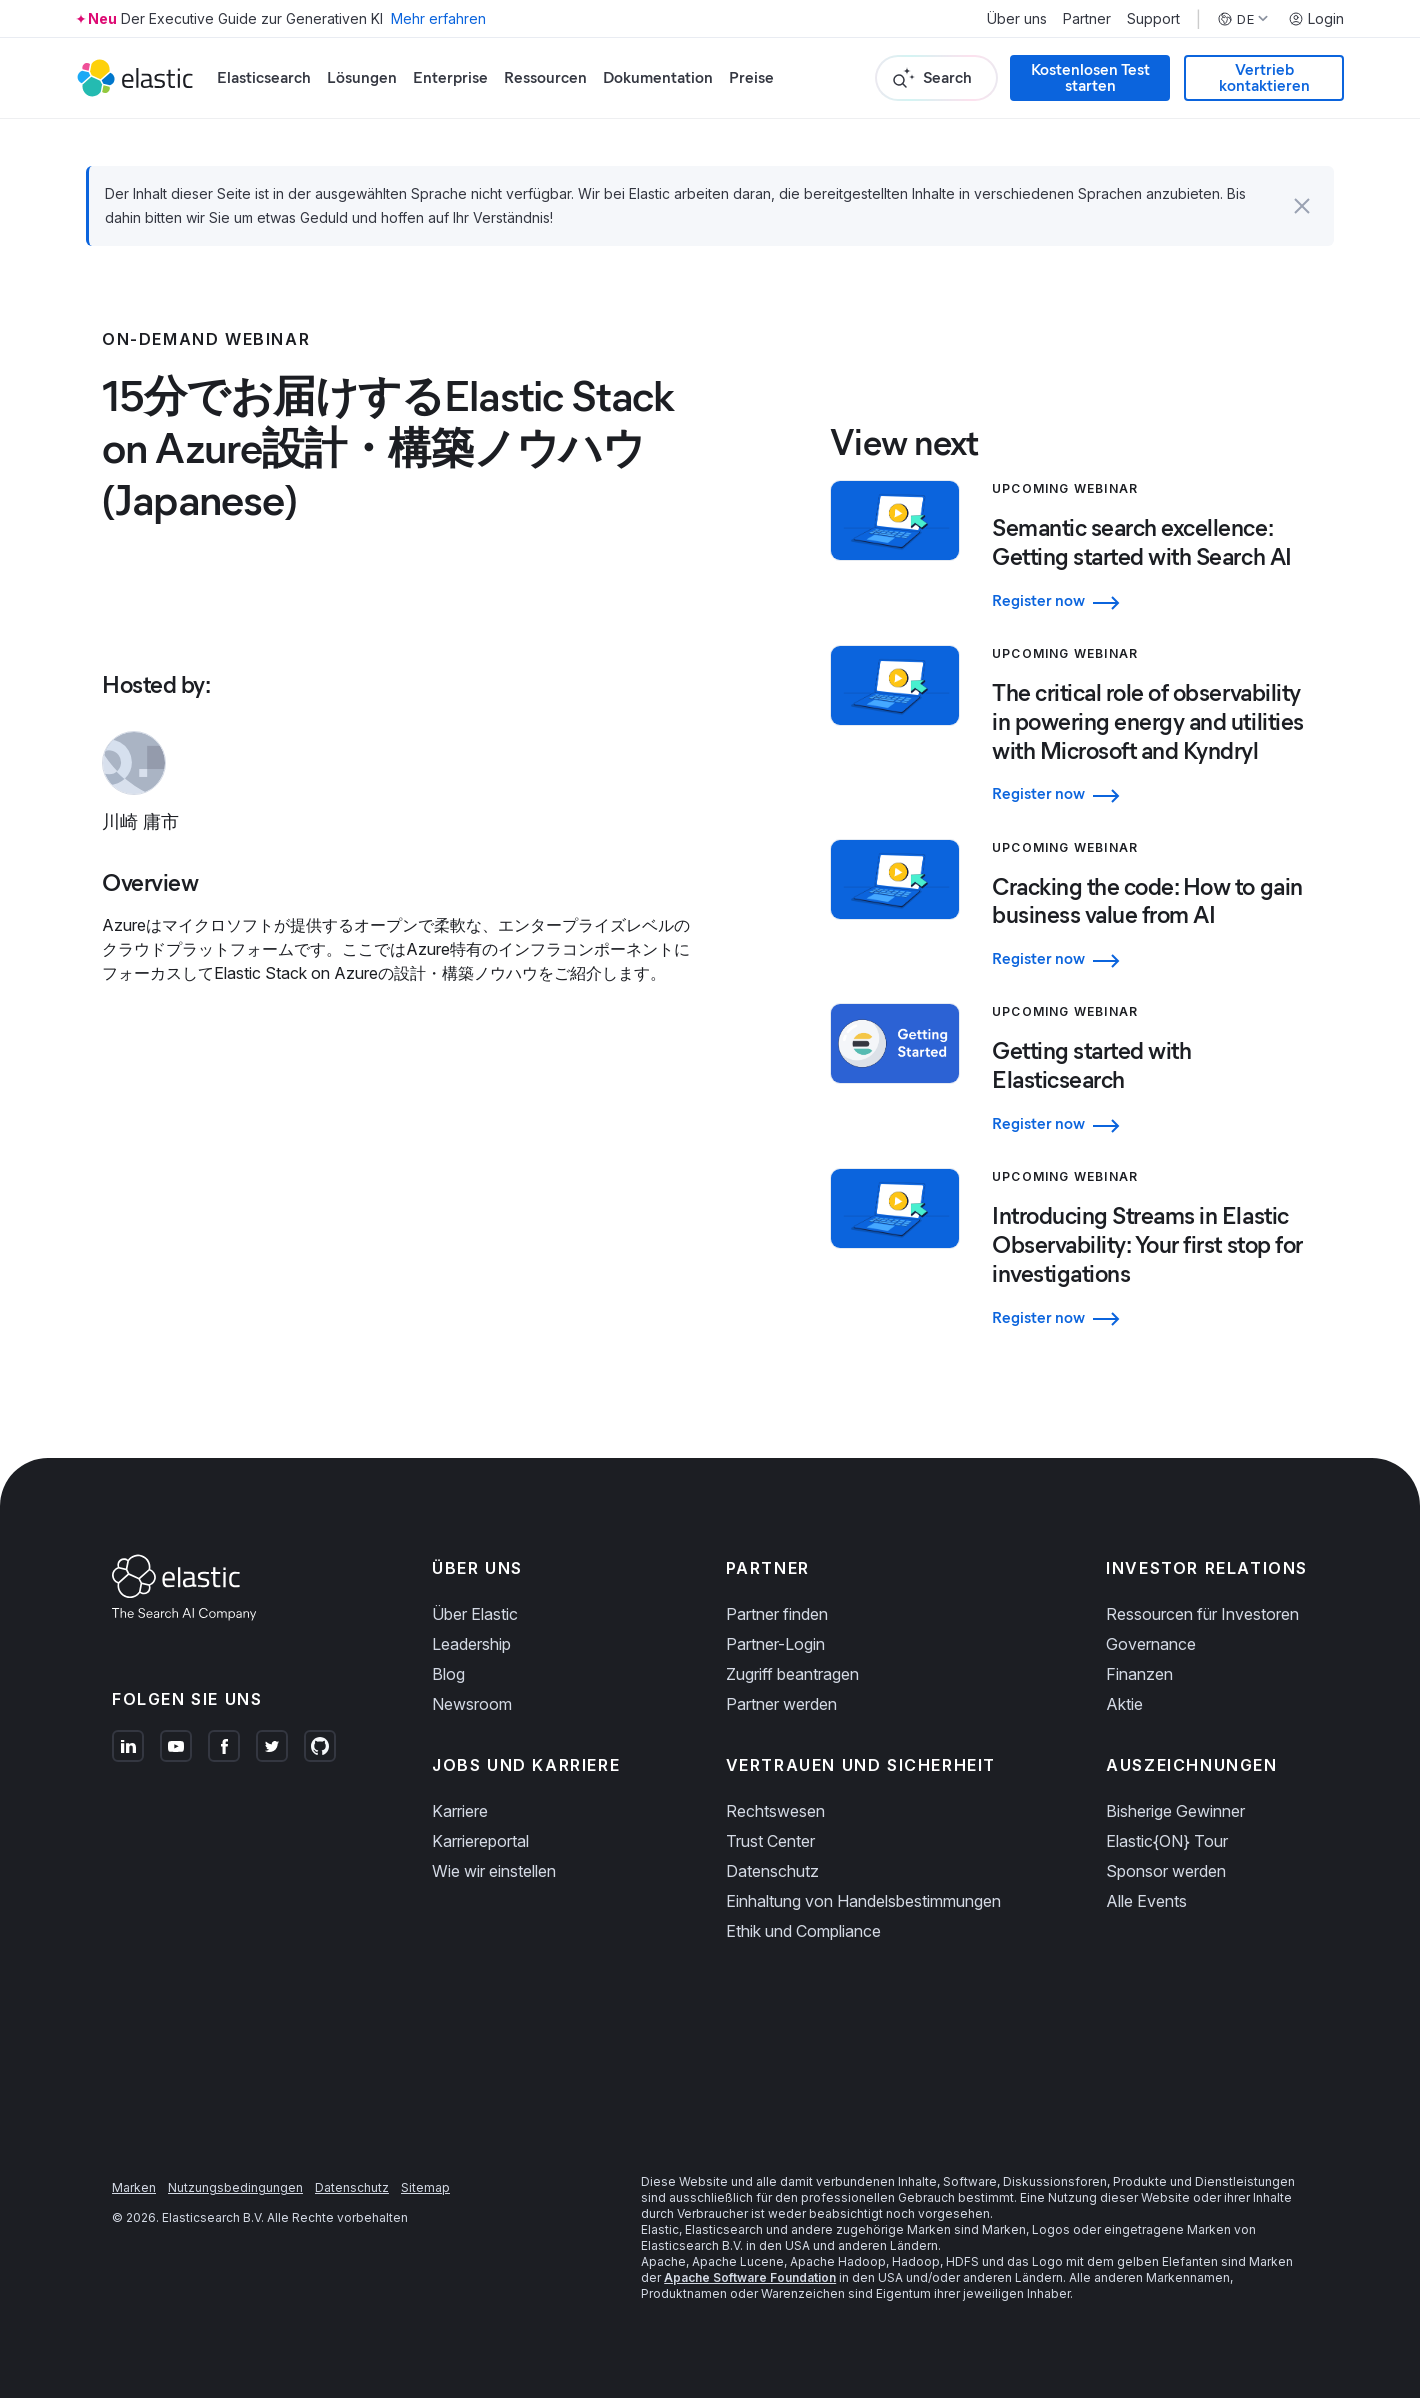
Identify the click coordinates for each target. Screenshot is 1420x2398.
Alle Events (1146, 1901)
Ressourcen (545, 77)
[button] (1302, 206)
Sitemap (425, 2187)
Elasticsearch (264, 77)
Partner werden (781, 1704)
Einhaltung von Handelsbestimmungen (863, 1901)
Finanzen (1139, 1674)
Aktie (1124, 1704)
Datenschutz (772, 1871)
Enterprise (450, 77)
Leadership (471, 1644)
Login (1316, 19)
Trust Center (770, 1841)
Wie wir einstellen (494, 1871)
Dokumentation (658, 77)
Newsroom (472, 1704)
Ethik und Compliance (803, 1931)
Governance (1151, 1644)
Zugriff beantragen (792, 1674)
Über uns (1017, 19)
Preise (751, 77)
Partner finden (777, 1614)
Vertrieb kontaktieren (1264, 77)
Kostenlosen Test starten (1090, 77)
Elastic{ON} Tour (1167, 1841)
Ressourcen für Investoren (1202, 1614)
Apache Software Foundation (750, 2277)
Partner (1087, 19)
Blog (448, 1674)
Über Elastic (475, 1614)
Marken (134, 2187)
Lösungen (362, 77)
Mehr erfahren (438, 18)
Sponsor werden (1166, 1871)
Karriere (460, 1811)
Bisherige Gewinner (1175, 1811)
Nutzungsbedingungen (235, 2187)
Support (1153, 19)
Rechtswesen (775, 1811)
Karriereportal (480, 1841)
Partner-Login (775, 1644)
